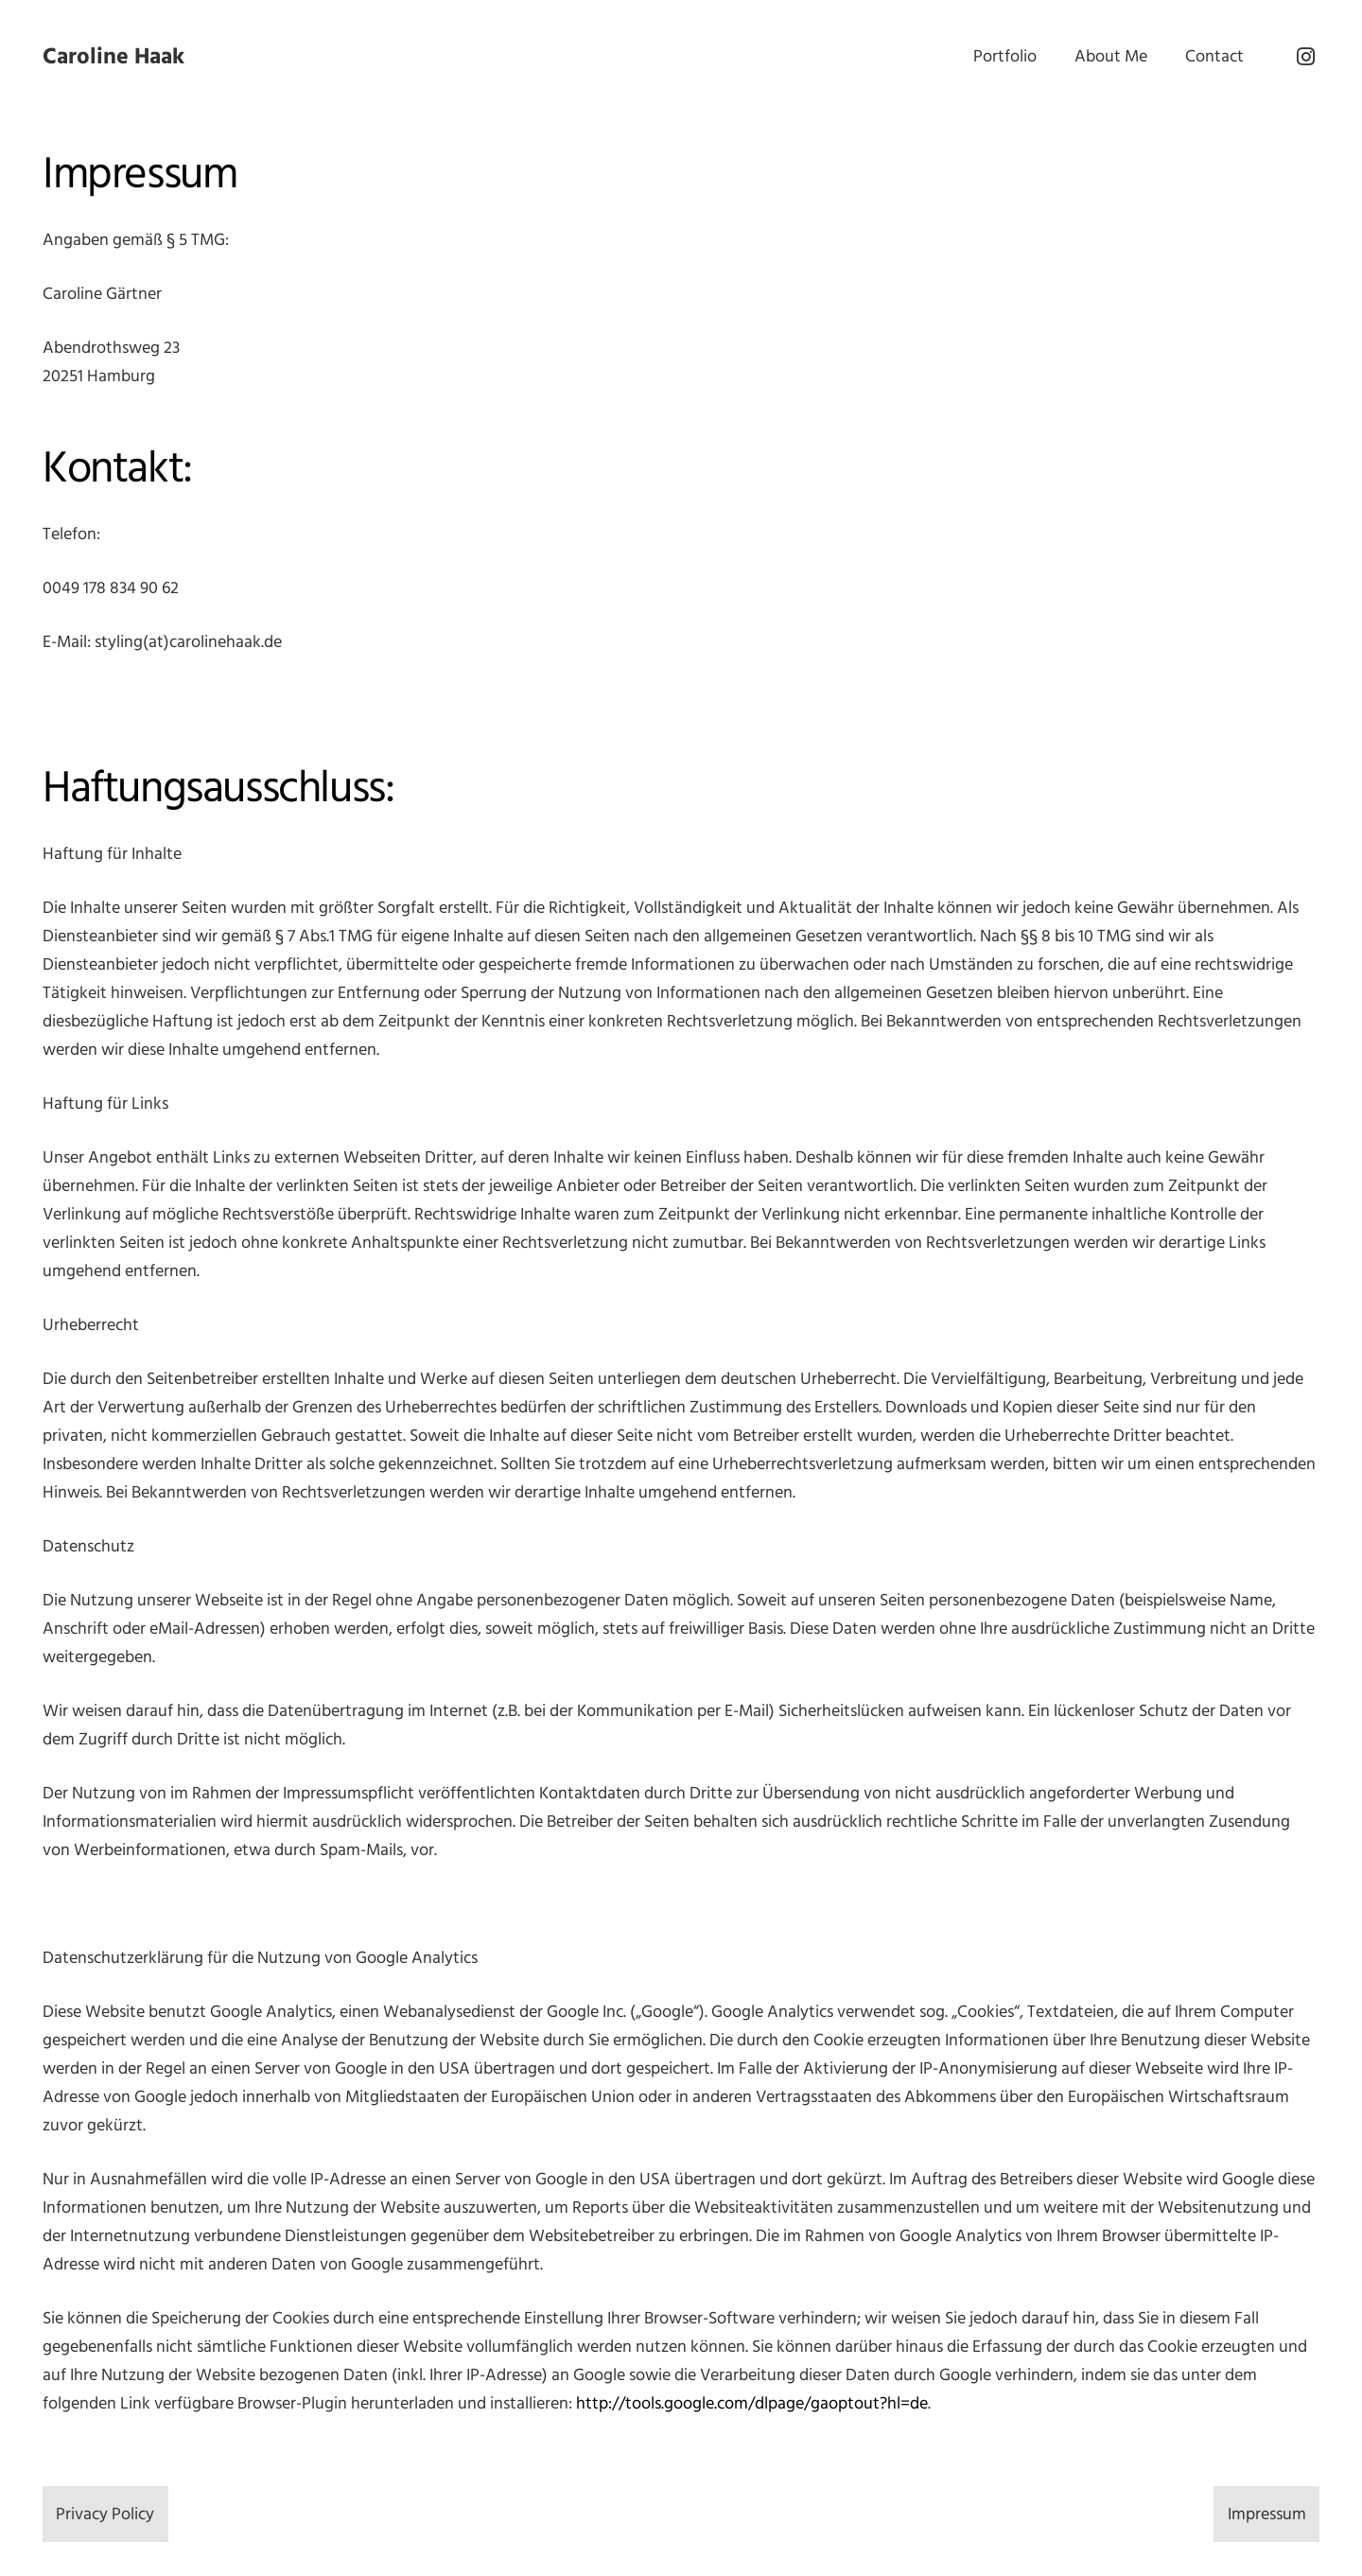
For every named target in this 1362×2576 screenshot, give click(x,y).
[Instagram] (1305, 57)
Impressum (1267, 2514)
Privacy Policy (105, 2514)
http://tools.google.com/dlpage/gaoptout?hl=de (752, 2403)
